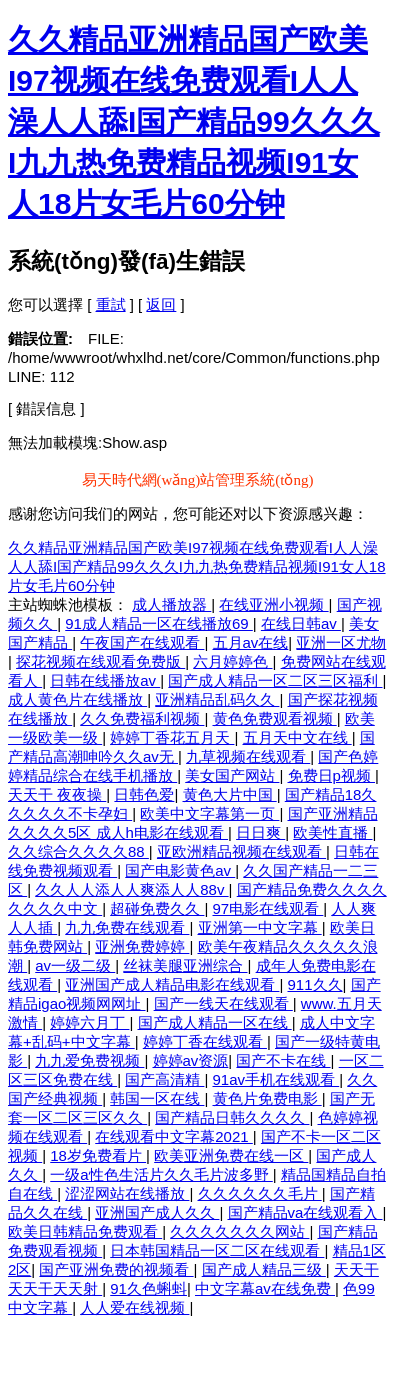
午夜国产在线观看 (142, 642)
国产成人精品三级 (264, 1269)
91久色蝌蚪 (148, 1288)
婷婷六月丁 (89, 1022)
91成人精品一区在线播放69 (159, 623)
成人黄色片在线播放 (77, 699)
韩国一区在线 (157, 1098)
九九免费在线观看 (127, 927)
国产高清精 (164, 1079)
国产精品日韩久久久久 (232, 1117)
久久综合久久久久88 (78, 851)
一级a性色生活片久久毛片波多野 (161, 1174)
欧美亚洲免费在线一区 (231, 1155)
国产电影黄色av (180, 870)
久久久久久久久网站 (239, 1231)
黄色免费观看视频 (275, 718)
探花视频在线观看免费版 (100, 661)
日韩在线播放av (105, 680)
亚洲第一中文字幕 (260, 927)
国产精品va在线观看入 (305, 1212)
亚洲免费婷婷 (142, 946)
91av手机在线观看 (276, 1079)
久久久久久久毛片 (260, 1193)
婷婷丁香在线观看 (205, 1041)
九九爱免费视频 (89, 1060)
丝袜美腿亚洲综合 (185, 965)
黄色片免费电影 (267, 1098)
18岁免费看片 (98, 1155)
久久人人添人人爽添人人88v (131, 889)
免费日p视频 (332, 775)
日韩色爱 (144, 794)
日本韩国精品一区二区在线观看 (217, 1250)
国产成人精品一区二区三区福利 (275, 680)
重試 (111, 304)
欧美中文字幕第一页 (209, 813)
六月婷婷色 (232, 661)
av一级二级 (75, 965)
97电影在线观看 (268, 908)
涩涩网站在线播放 (127, 1193)
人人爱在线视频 (134, 1307)
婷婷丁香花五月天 (172, 737)
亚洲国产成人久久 (157, 1212)
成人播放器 (171, 604)
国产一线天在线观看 (223, 1003)
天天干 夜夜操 (57, 794)
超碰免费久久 (157, 908)
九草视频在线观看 (248, 756)
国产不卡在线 (283, 1060)
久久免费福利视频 (142, 718)
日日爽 (260, 832)
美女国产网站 (232, 775)
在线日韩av (301, 623)
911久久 (315, 984)
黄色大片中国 (230, 794)
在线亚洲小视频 (273, 604)
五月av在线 (251, 642)
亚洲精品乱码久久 (217, 699)
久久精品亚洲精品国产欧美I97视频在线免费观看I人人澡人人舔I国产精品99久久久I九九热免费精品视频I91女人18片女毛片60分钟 (194, 121)
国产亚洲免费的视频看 (116, 1269)
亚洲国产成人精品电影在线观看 (172, 984)
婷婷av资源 (191, 1060)
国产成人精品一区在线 (215, 1022)
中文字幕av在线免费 (265, 1288)
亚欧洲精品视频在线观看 (241, 851)
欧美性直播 (332, 832)
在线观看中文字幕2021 (174, 1136)
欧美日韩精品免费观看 (85, 1231)
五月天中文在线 (297, 737)
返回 (161, 304)
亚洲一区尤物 (341, 642)
